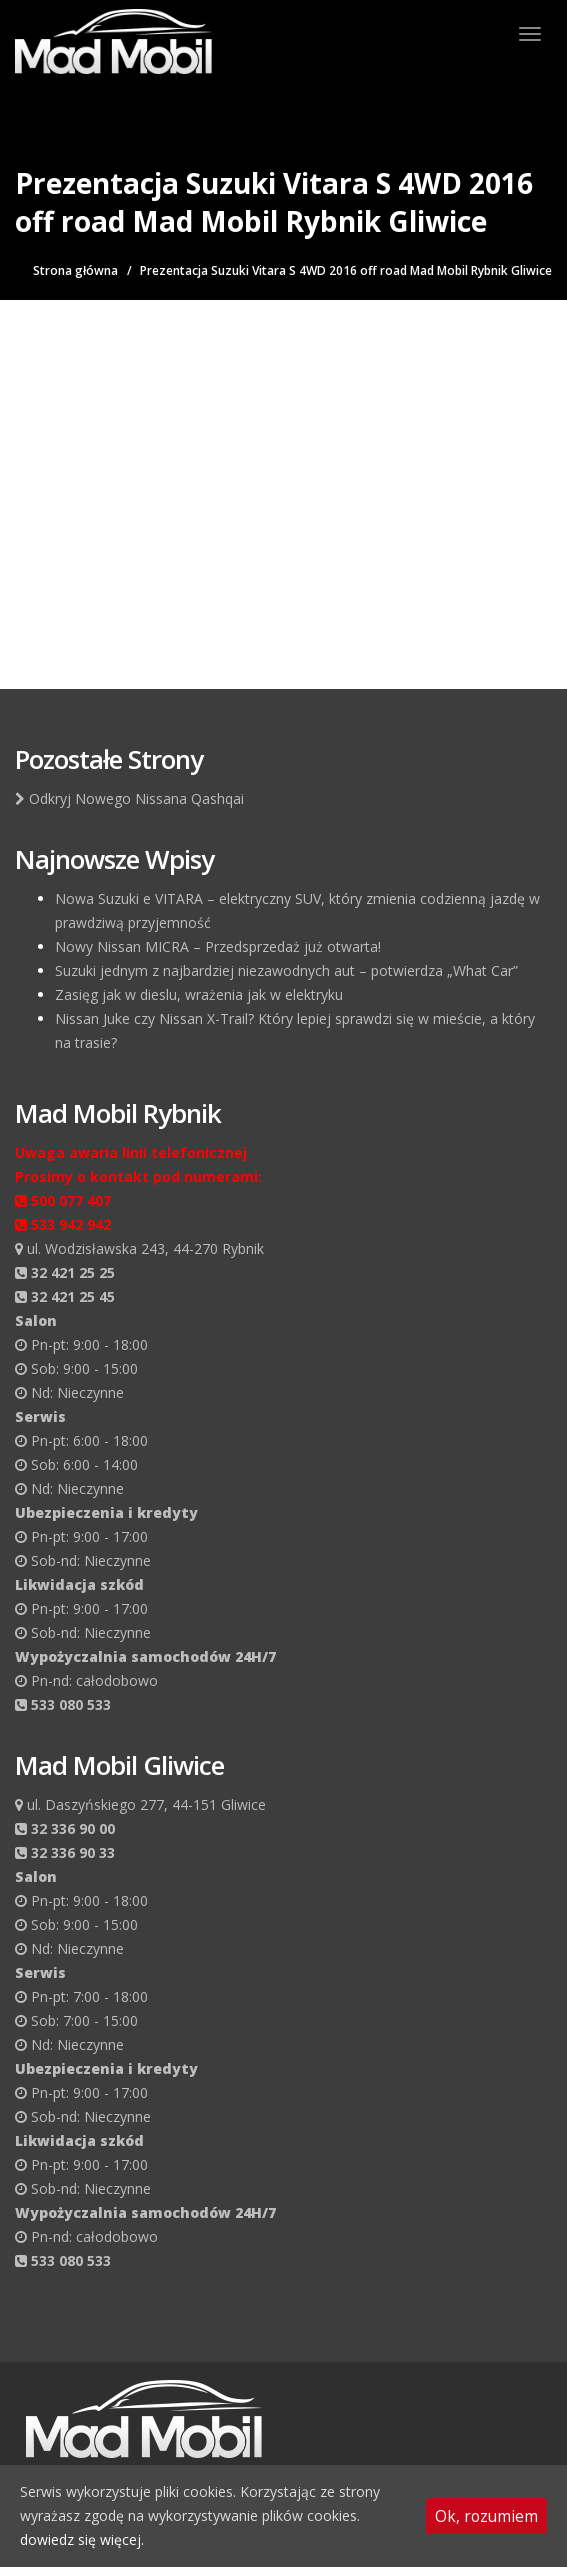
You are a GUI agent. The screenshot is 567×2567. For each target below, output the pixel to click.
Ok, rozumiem (486, 2516)
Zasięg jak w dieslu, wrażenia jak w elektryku (199, 994)
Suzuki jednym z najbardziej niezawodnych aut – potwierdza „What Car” (286, 970)
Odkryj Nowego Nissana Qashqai (129, 798)
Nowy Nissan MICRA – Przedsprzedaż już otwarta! (218, 946)
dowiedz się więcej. (82, 2539)
